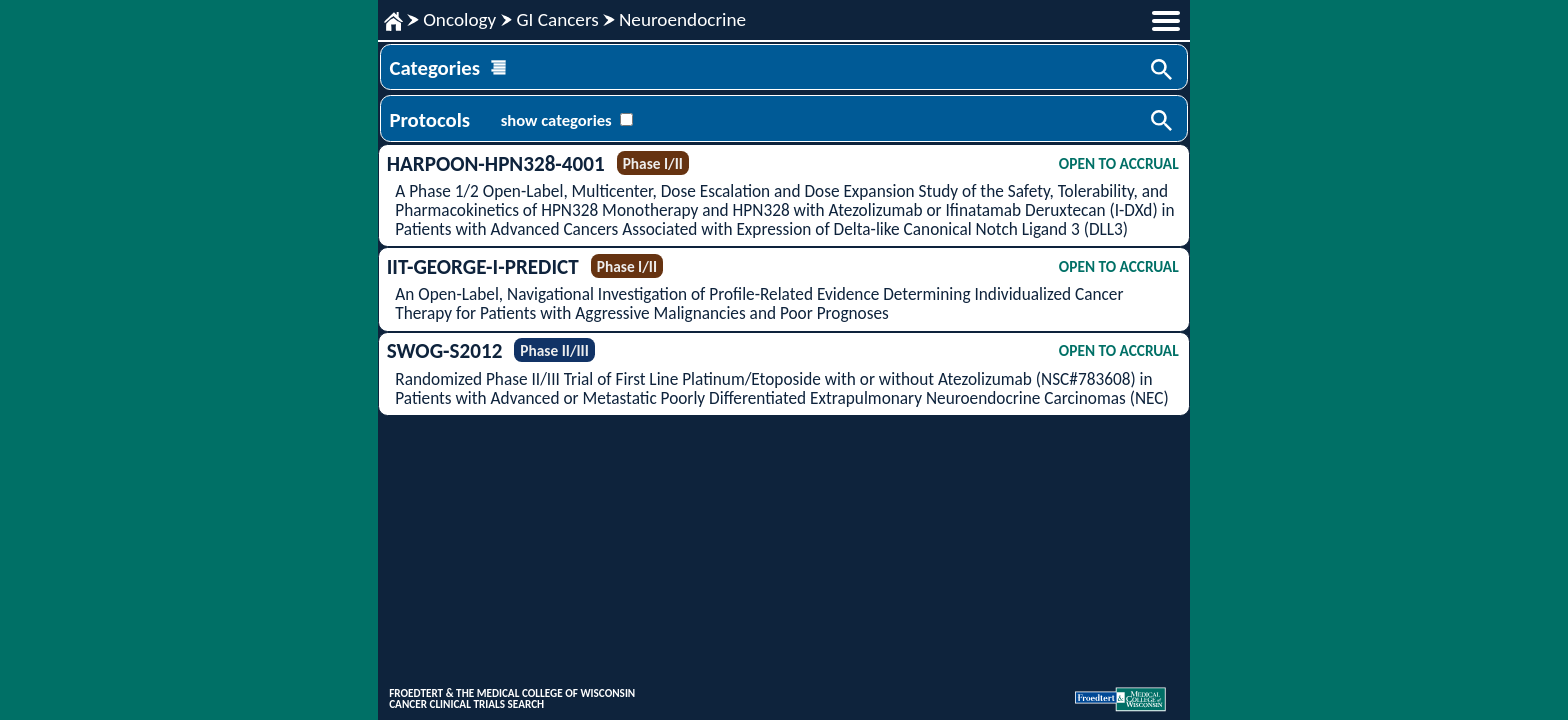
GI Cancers (557, 19)
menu (1166, 21)
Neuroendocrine (682, 19)
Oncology (459, 19)
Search (1163, 71)
